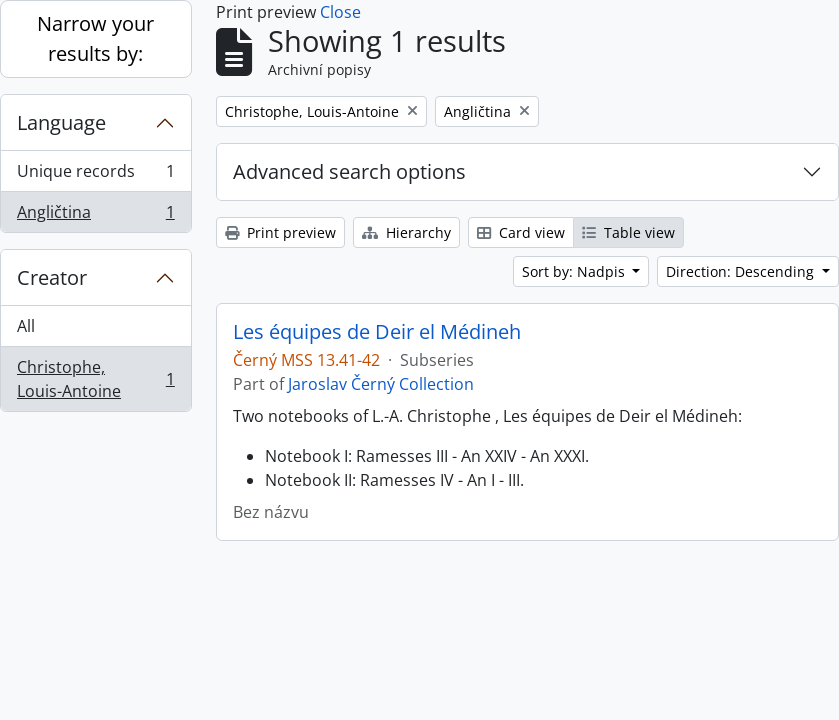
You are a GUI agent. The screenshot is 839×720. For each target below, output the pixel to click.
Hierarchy (406, 232)
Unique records (95, 175)
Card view (521, 232)
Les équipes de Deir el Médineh (377, 332)
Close (340, 12)
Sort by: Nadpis (575, 271)
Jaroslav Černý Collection (381, 384)
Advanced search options (349, 171)
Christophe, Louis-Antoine (95, 379)
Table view (628, 232)
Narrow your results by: (95, 38)
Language (61, 122)
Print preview (280, 232)
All (26, 326)
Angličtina (95, 216)
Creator (52, 277)
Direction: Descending (742, 271)
